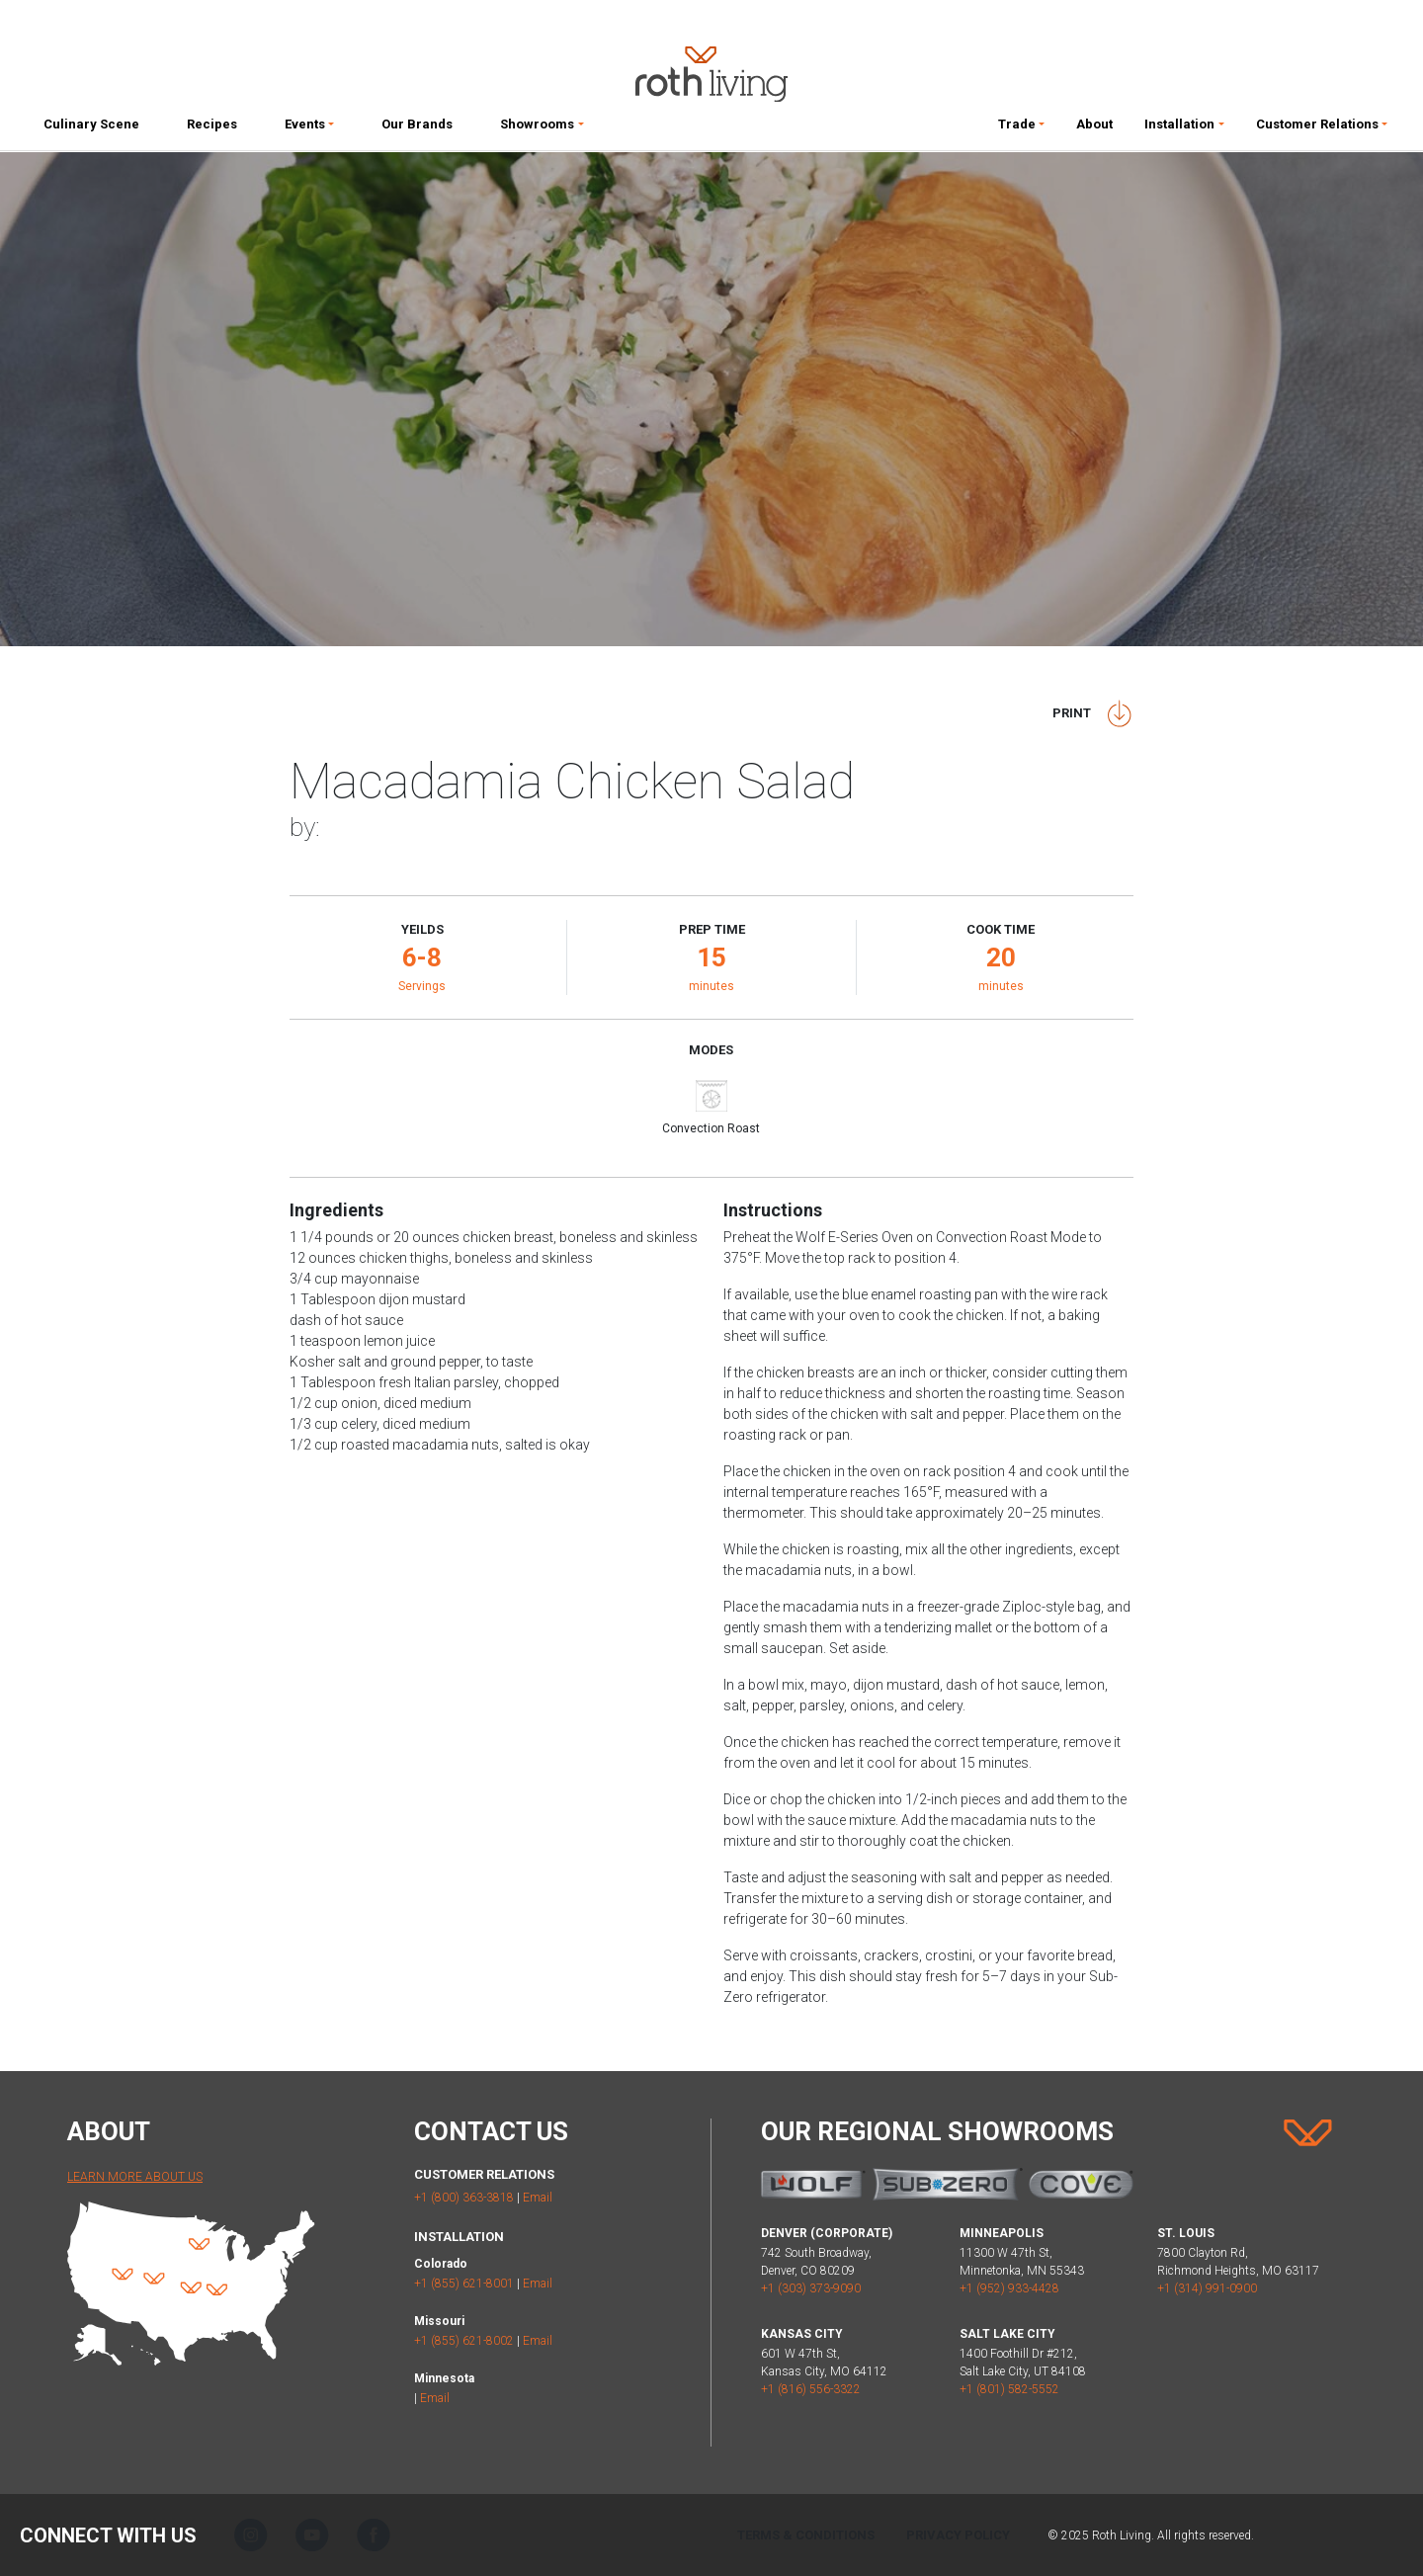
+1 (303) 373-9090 (811, 2288)
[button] (309, 128)
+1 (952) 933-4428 (1009, 2288)
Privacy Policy (958, 2535)
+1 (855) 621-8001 (464, 2283)
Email (537, 2197)
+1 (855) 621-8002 (464, 2341)
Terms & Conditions (806, 2535)
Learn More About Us (135, 2177)
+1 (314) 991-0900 (1207, 2288)
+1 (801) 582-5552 (1009, 2389)
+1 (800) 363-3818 (464, 2197)
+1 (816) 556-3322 (811, 2389)
